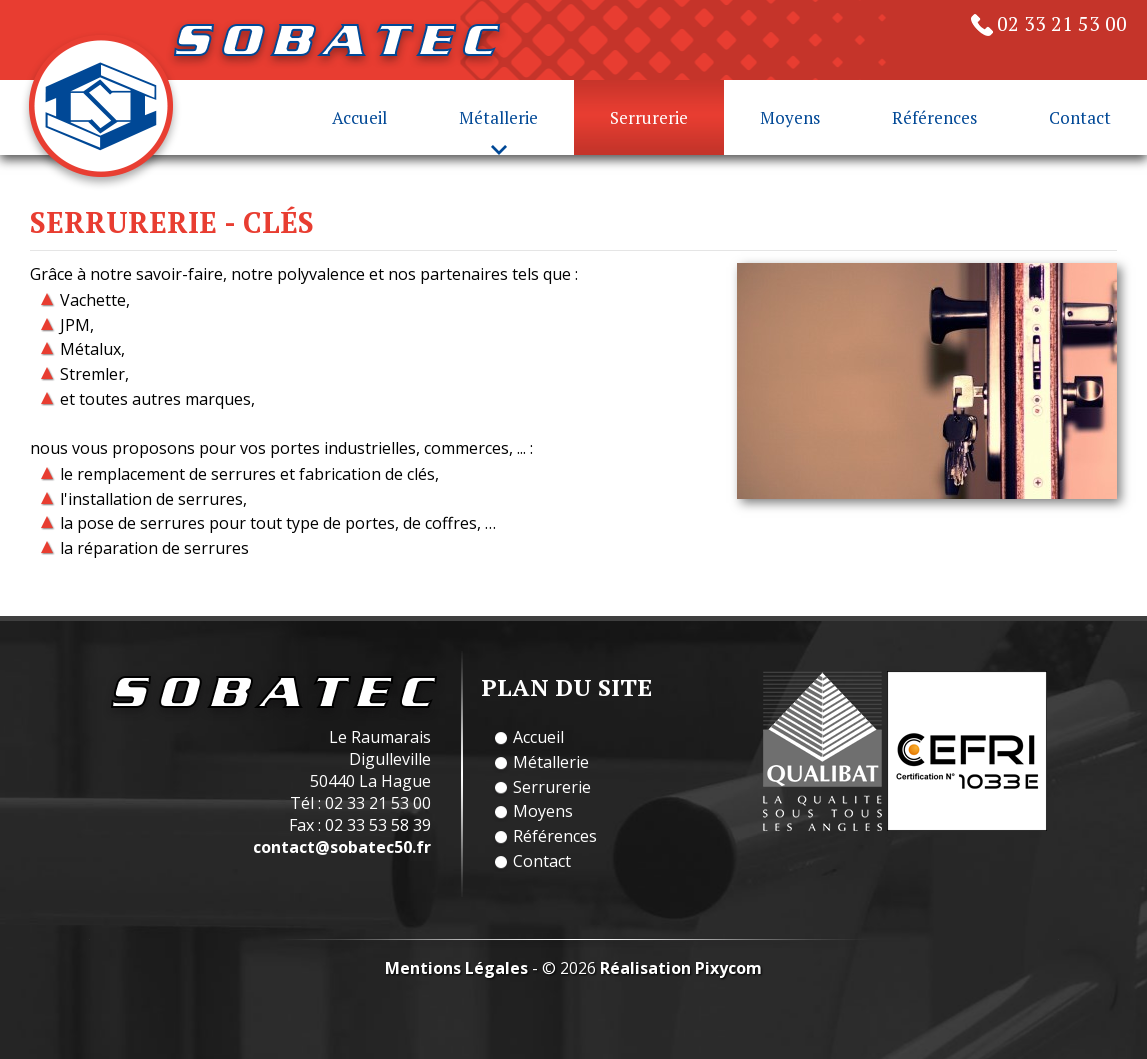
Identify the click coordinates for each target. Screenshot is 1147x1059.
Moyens (790, 117)
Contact (1080, 117)
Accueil (359, 117)
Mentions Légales (456, 968)
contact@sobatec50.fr (342, 847)
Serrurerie (649, 117)
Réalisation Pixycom (681, 968)
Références (934, 117)
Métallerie (551, 762)
